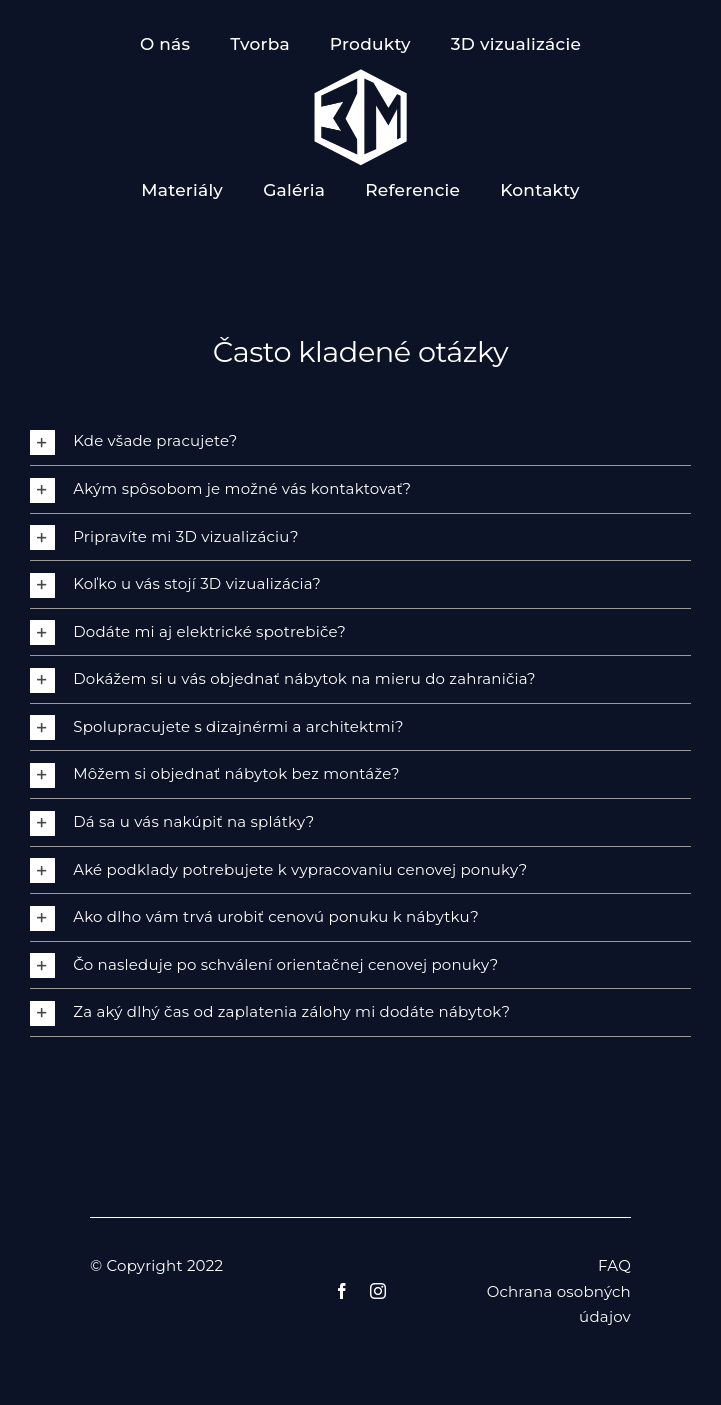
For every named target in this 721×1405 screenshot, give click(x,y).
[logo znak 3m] (361, 75)
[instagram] (378, 1291)
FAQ (614, 1265)
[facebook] (342, 1291)
